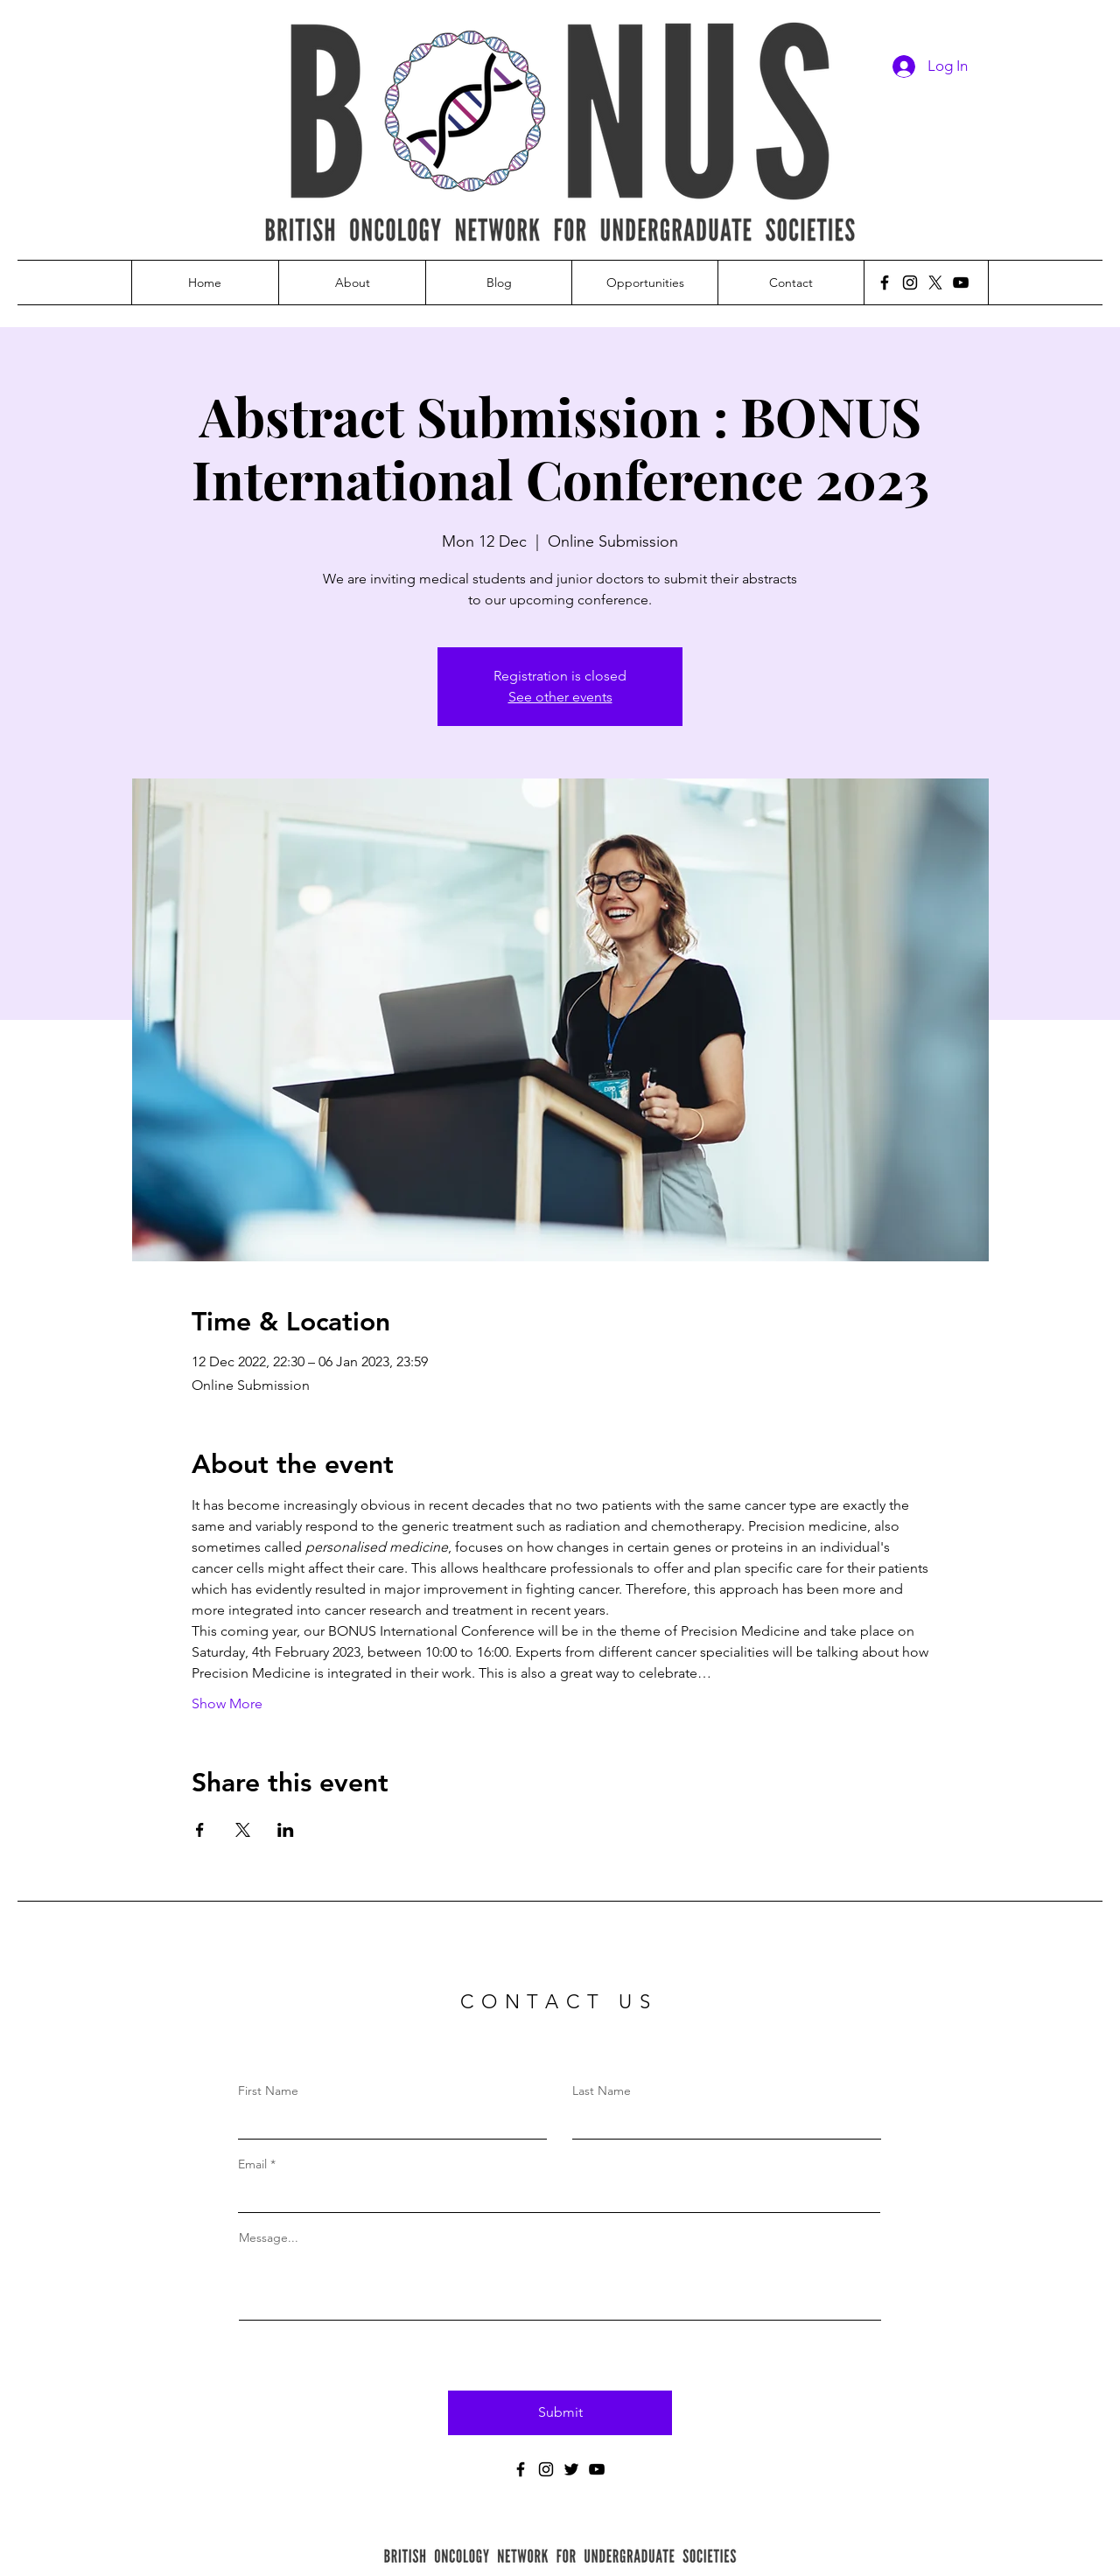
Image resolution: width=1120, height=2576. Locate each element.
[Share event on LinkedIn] (285, 1830)
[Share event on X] (242, 1830)
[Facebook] (884, 282)
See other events (560, 696)
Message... (268, 2237)
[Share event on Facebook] (200, 1830)
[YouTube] (960, 282)
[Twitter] (571, 2469)
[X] (935, 282)
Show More (227, 1703)
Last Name (601, 2090)
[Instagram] (910, 282)
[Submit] (560, 2413)
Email (252, 2164)
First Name (268, 2090)
